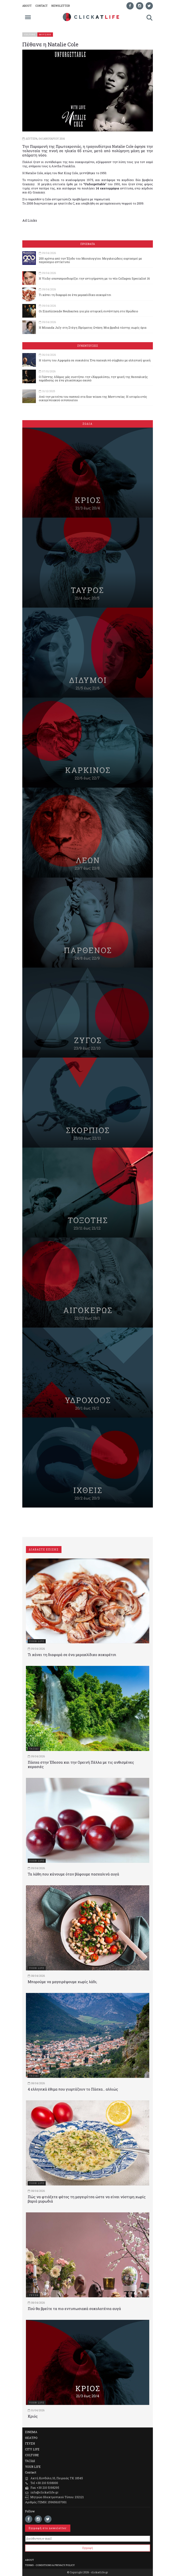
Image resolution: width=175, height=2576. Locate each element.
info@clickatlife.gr (44, 2492)
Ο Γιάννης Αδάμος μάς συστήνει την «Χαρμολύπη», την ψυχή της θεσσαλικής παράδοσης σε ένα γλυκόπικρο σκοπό (93, 378)
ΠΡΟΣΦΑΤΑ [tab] (87, 244)
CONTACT (41, 5)
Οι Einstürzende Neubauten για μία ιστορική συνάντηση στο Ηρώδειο (88, 311)
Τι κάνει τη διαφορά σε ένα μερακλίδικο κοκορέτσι (75, 295)
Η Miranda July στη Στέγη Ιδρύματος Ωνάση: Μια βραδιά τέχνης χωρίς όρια (92, 327)
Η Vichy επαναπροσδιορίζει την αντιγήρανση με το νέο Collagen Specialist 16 (94, 278)
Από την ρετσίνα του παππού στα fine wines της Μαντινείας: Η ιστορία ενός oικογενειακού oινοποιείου (93, 398)
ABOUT (27, 5)
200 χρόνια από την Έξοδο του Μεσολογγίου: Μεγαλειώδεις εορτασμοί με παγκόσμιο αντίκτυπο (90, 260)
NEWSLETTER (60, 5)
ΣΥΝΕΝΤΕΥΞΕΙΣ (87, 345)
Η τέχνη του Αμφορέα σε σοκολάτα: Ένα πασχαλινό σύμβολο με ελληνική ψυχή (95, 360)
